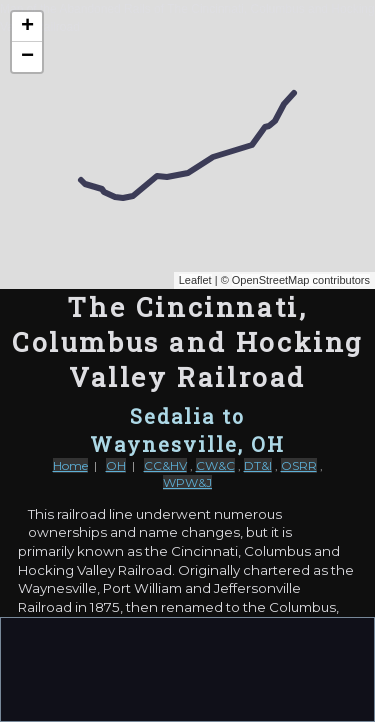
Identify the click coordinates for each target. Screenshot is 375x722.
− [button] (27, 57)
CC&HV (165, 465)
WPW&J (187, 482)
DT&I (258, 465)
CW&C (215, 465)
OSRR (299, 465)
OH (116, 465)
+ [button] (27, 27)
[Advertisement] (188, 668)
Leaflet (195, 280)
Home (70, 465)
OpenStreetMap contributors (301, 280)
